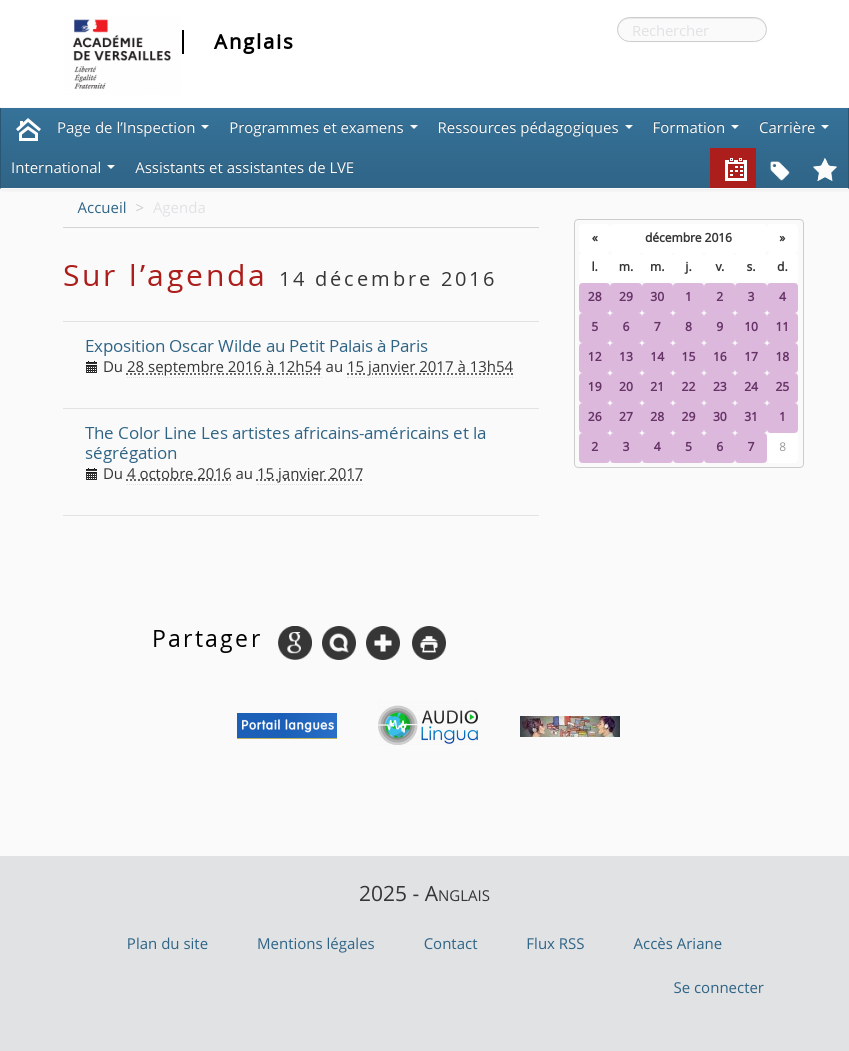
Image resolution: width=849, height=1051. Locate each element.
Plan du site (167, 944)
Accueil (102, 208)
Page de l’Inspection (133, 128)
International (63, 168)
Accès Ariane (678, 944)
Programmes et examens (323, 128)
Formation (696, 128)
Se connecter (718, 988)
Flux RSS (555, 944)
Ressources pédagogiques (535, 128)
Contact (451, 944)
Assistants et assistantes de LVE (244, 168)
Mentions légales (316, 944)
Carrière (794, 128)
